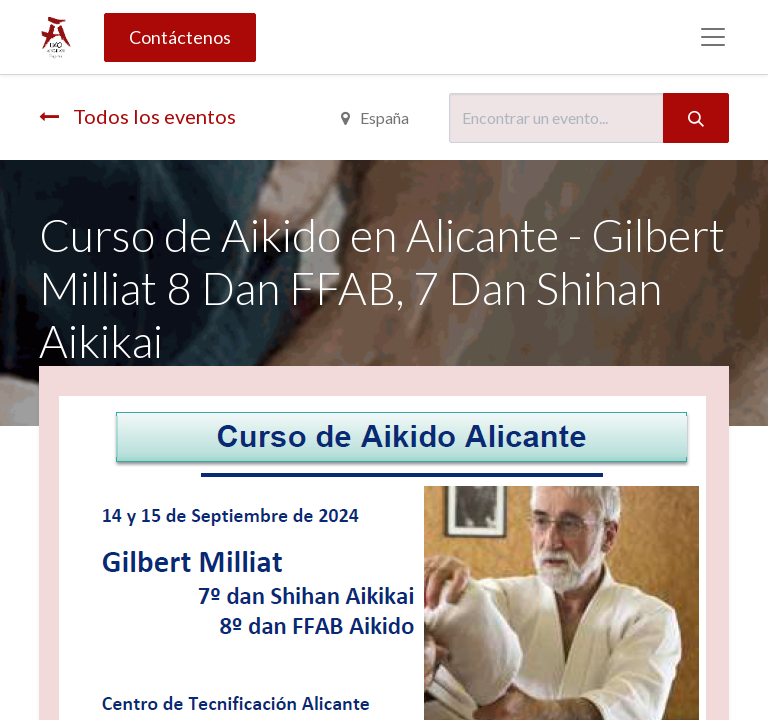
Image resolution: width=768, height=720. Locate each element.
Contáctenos (180, 37)
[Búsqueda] (696, 118)
